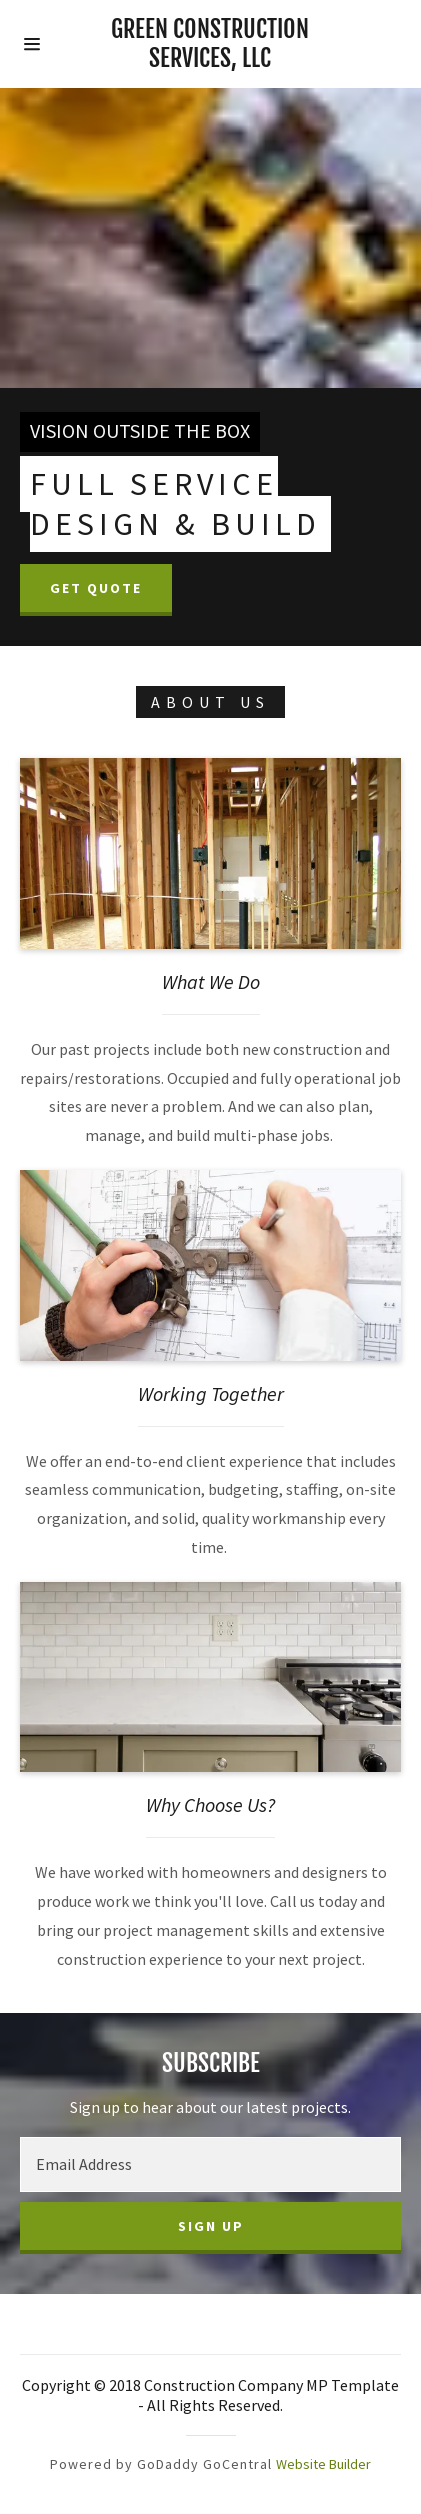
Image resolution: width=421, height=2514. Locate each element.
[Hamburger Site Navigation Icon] (48, 44)
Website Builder (323, 2464)
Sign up (211, 2226)
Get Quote (96, 588)
